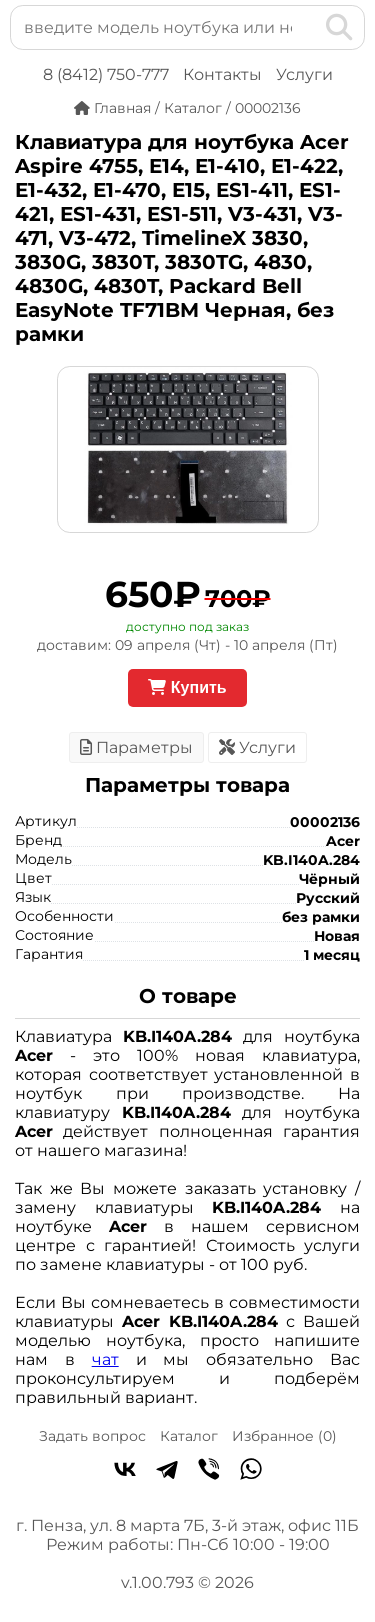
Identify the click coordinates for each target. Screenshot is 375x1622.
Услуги (304, 74)
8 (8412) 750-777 (106, 74)
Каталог (189, 1436)
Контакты (222, 74)
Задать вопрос (92, 1436)
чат (105, 1359)
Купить (187, 687)
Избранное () (284, 1436)
